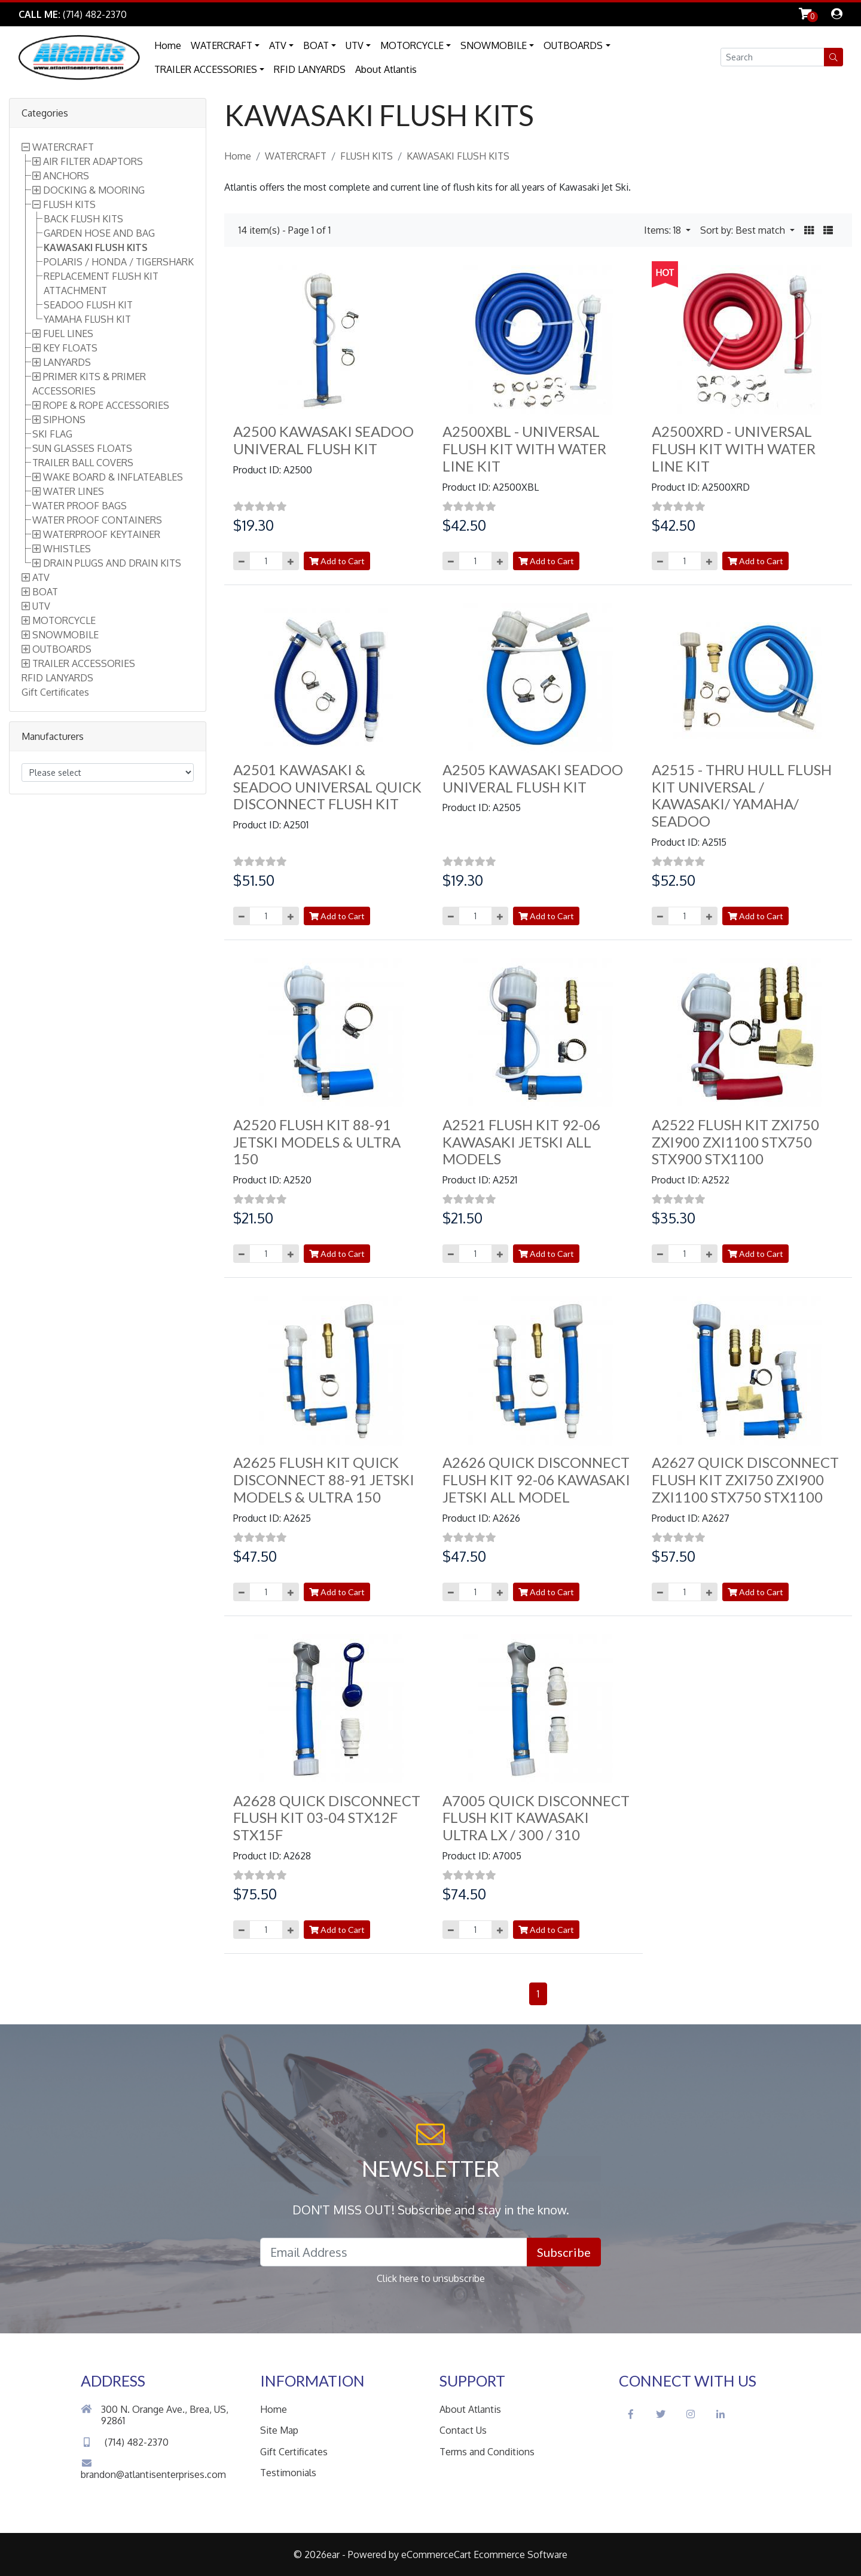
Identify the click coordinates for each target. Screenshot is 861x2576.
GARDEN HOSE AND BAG (99, 233)
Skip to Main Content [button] (191, 14)
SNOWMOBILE (493, 45)
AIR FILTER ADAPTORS (93, 161)
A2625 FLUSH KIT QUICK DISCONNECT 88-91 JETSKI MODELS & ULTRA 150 (323, 1480)
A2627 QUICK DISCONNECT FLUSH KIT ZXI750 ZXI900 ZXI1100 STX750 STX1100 (745, 1480)
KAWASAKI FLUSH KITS (96, 247)
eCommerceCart (436, 2554)
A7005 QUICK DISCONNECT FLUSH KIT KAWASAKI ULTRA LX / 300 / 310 (536, 1818)
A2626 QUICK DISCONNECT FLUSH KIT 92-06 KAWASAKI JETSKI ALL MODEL (536, 1480)
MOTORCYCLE (412, 45)
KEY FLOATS (70, 348)
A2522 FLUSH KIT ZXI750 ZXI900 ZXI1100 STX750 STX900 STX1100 (735, 1142)
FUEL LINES (68, 333)
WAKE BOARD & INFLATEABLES (113, 477)
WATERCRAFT (221, 45)
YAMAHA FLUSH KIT (87, 319)
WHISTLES (67, 549)
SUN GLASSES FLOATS (82, 448)
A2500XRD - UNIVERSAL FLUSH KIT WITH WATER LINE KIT (734, 449)
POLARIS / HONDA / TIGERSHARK (119, 262)
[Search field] (772, 57)
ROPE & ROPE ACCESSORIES (106, 405)
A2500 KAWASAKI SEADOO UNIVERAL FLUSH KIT (323, 440)
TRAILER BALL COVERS (82, 463)
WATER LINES (73, 491)
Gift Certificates (55, 692)
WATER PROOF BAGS (79, 506)
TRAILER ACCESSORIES (205, 69)
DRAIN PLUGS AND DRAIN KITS (112, 563)
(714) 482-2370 (125, 2442)
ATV (277, 45)
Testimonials (288, 2473)
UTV (355, 45)
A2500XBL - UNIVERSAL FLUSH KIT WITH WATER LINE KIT (524, 449)
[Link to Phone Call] (72, 14)
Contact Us (463, 2430)
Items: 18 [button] (663, 230)
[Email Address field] (393, 2252)
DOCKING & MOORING (94, 190)
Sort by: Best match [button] (743, 230)
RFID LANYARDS (310, 69)
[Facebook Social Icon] (631, 2414)
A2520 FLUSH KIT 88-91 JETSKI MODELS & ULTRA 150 (317, 1142)
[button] (833, 57)
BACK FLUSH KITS (83, 219)
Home (167, 45)
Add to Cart (337, 561)
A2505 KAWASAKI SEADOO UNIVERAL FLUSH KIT (532, 778)
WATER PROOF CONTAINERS (97, 520)
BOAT (316, 45)
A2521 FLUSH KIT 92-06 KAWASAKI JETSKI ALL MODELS (521, 1142)
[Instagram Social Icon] (691, 2414)
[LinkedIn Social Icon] (720, 2414)
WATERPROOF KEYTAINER (101, 534)
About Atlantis (386, 69)
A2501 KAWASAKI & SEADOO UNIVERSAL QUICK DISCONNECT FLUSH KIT (327, 787)
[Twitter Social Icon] (661, 2414)
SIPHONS (64, 420)
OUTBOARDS (573, 45)
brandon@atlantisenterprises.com (153, 2469)
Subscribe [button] (564, 2252)
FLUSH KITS (69, 204)
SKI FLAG (52, 434)
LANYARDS (67, 362)
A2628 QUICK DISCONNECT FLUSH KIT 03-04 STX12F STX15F (326, 1818)
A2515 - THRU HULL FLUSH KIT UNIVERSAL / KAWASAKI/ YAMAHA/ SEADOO (742, 795)
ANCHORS (66, 176)
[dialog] (837, 14)
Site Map (279, 2430)
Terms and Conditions (487, 2452)
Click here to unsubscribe (431, 2278)
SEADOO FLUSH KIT (88, 305)
